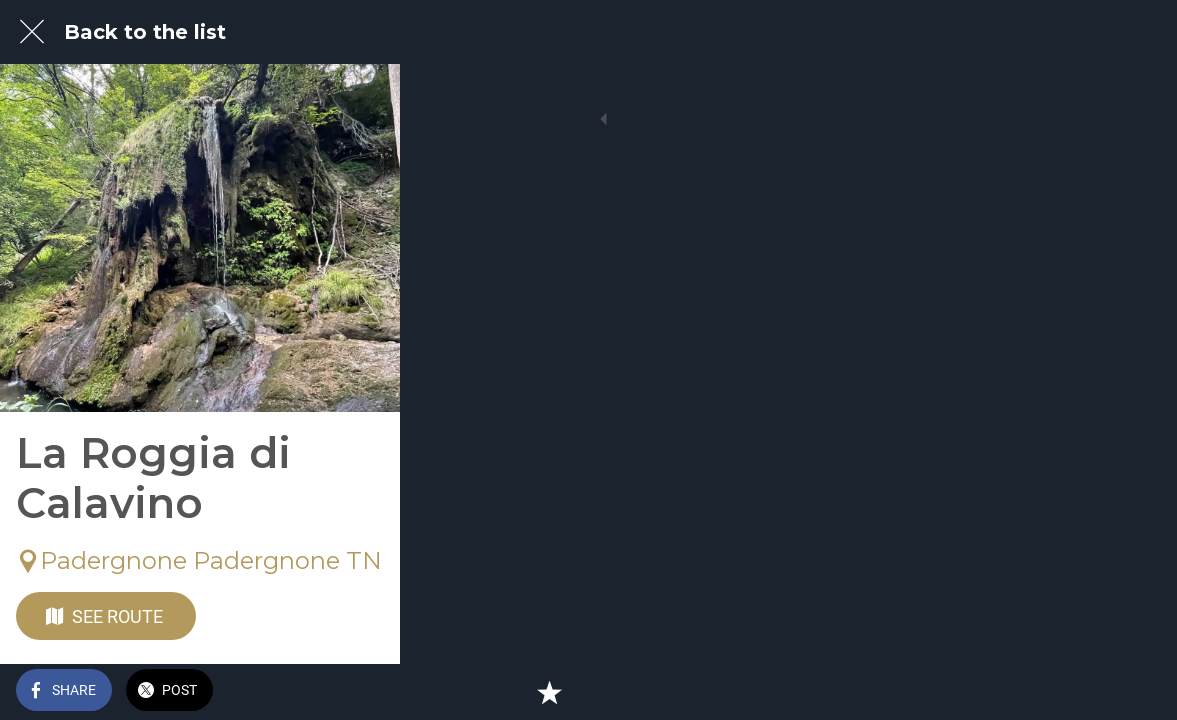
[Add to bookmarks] (1137, 692)
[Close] (32, 32)
